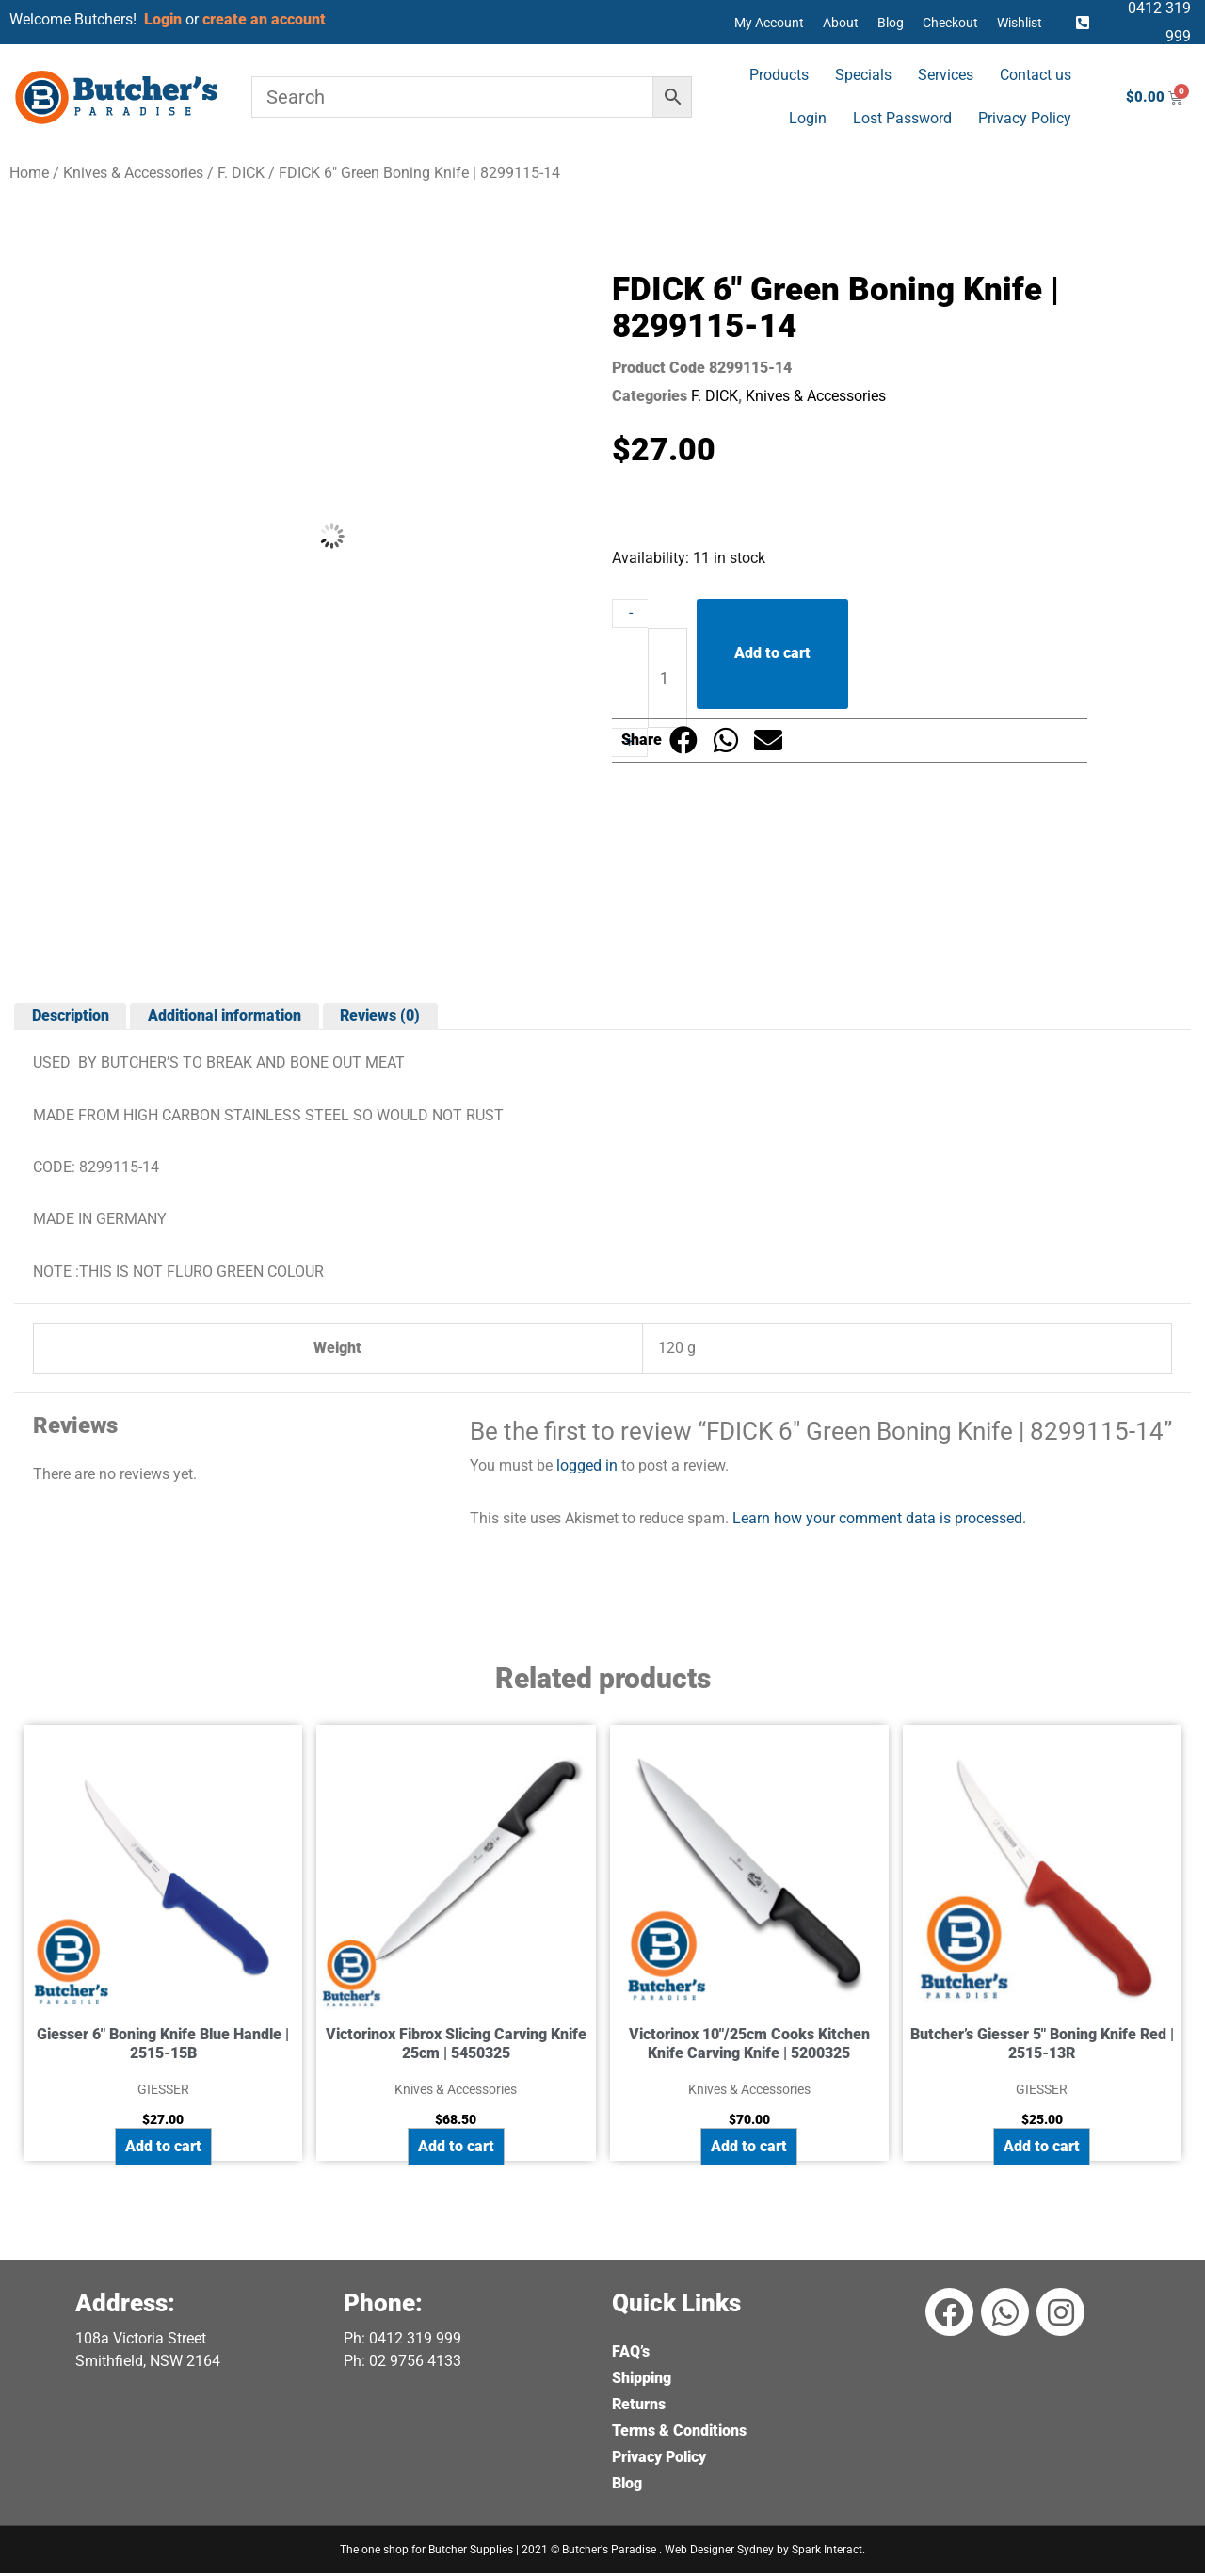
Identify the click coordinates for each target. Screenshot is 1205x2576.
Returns (639, 2407)
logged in (587, 1467)
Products (779, 75)
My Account (769, 22)
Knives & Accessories (133, 173)
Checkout (950, 22)
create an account (265, 19)
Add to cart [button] (163, 2149)
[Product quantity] (667, 680)
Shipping (641, 2381)
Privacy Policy (1024, 118)
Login (808, 118)
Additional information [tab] (226, 1017)
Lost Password (902, 118)
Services (945, 75)
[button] (683, 741)
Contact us (1035, 75)
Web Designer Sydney (721, 2552)
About (841, 22)
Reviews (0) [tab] (383, 1017)
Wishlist (1019, 22)
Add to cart (772, 654)
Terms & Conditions (679, 2433)
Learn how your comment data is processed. (879, 1519)
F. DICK (241, 173)
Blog (890, 22)
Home (29, 173)
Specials (863, 75)
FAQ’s (631, 2354)
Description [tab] (70, 1017)
